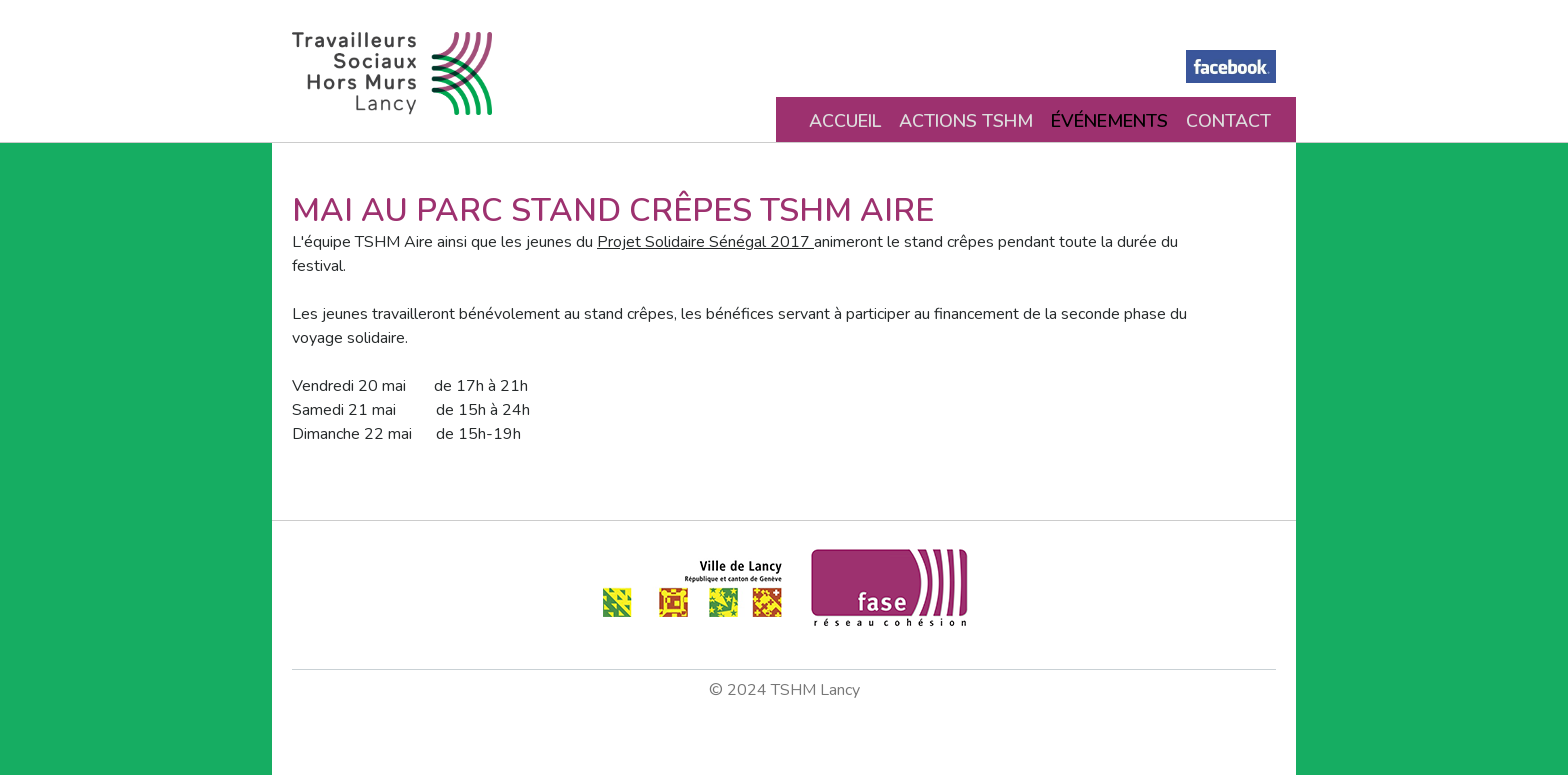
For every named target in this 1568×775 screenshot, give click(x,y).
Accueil (845, 121)
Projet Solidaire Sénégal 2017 (705, 242)
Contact (1228, 121)
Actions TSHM (966, 121)
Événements (1109, 121)
